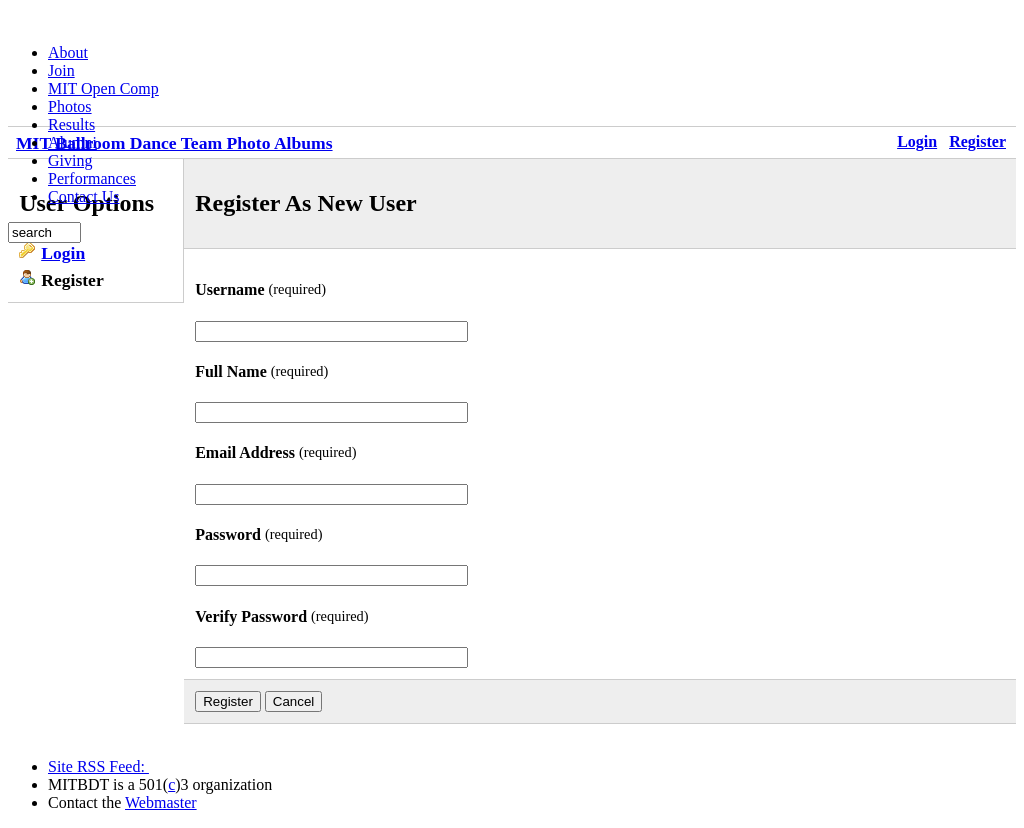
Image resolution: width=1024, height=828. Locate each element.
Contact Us (84, 196)
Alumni (72, 142)
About (68, 52)
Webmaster (161, 802)
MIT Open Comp (103, 88)
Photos (70, 106)
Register (977, 141)
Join (61, 70)
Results (71, 124)
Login (917, 141)
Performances (92, 178)
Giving (70, 160)
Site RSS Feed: (98, 766)
